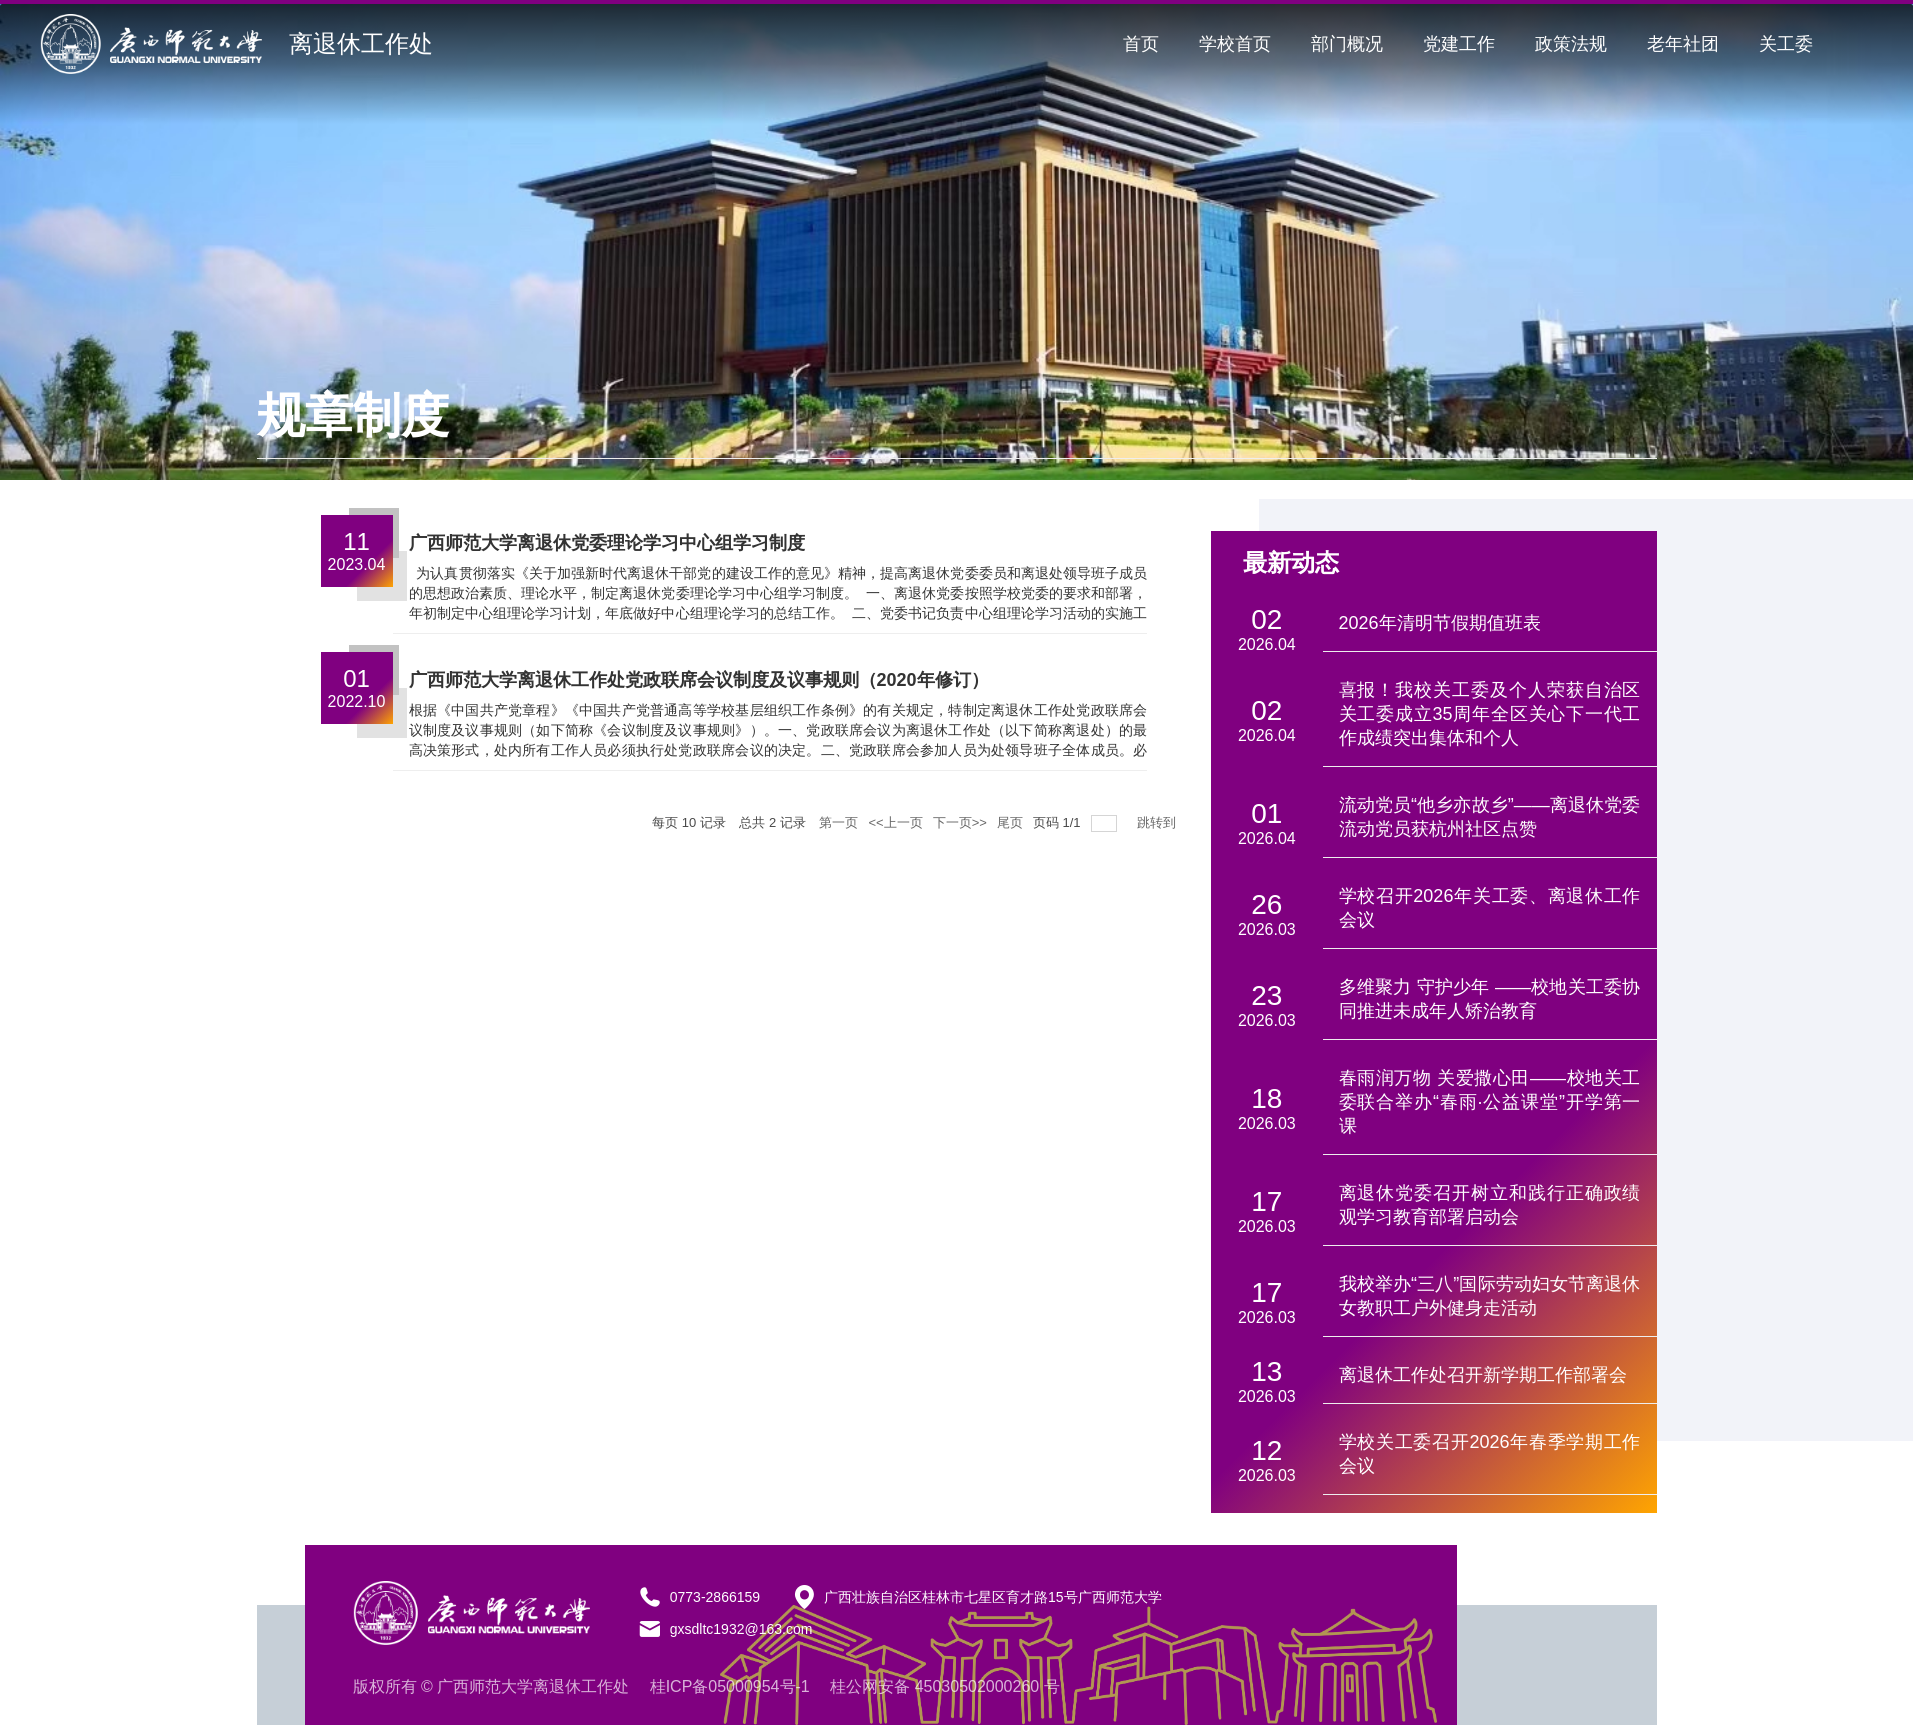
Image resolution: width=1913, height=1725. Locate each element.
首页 (1141, 44)
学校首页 (1235, 44)
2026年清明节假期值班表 (1440, 623)
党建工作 (1459, 44)
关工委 (1786, 44)
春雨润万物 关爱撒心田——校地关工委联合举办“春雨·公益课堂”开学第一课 (1490, 1102)
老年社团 (1683, 44)
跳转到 (1158, 822)
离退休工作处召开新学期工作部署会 (1483, 1375)
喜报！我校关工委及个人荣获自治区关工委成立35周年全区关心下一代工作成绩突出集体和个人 (1490, 714)
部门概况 (1347, 44)
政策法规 (1571, 44)
